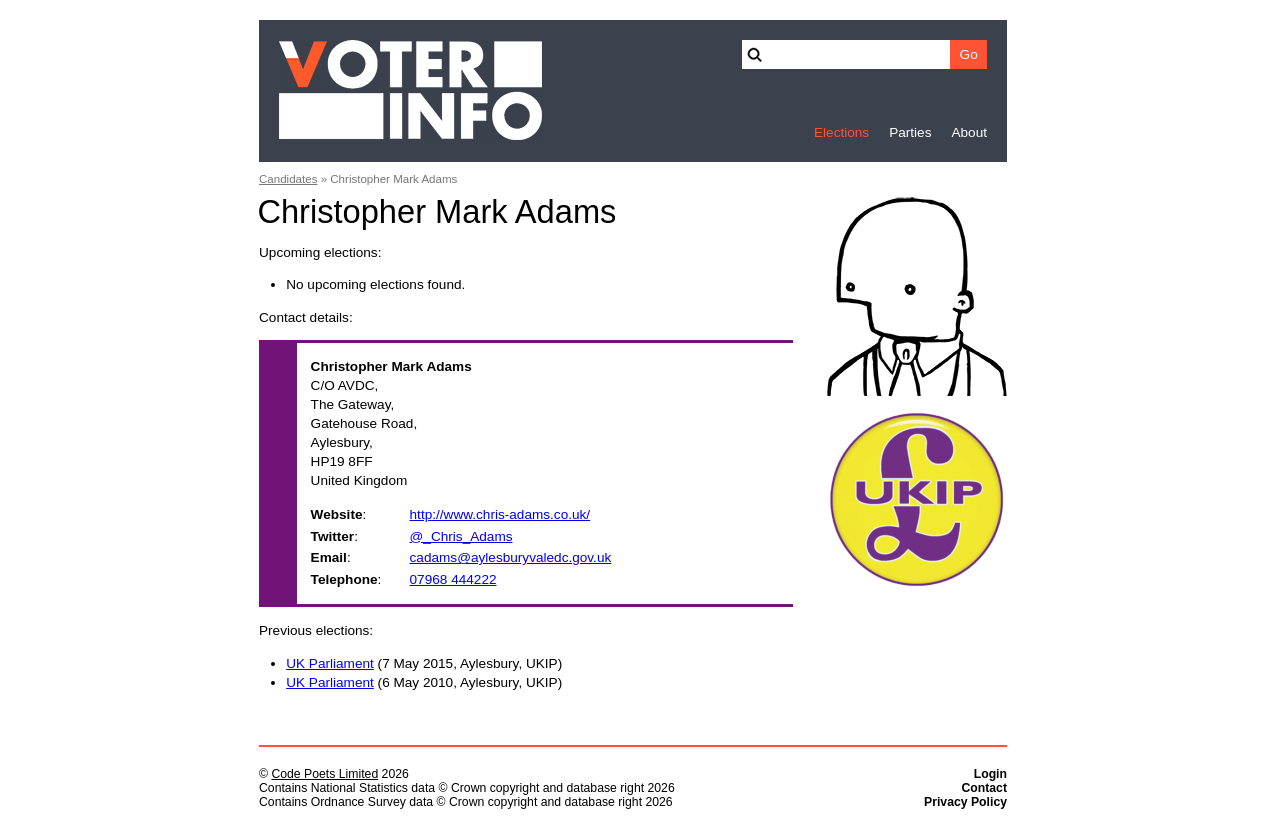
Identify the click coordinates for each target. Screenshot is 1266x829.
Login (990, 774)
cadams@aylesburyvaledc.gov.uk (511, 557)
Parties (910, 132)
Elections (841, 132)
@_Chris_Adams (461, 536)
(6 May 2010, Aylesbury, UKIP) (424, 682)
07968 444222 (453, 579)
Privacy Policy (965, 802)
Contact (984, 788)
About (969, 132)
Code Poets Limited (324, 774)
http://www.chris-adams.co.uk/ (500, 514)
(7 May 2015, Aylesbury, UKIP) (424, 663)
